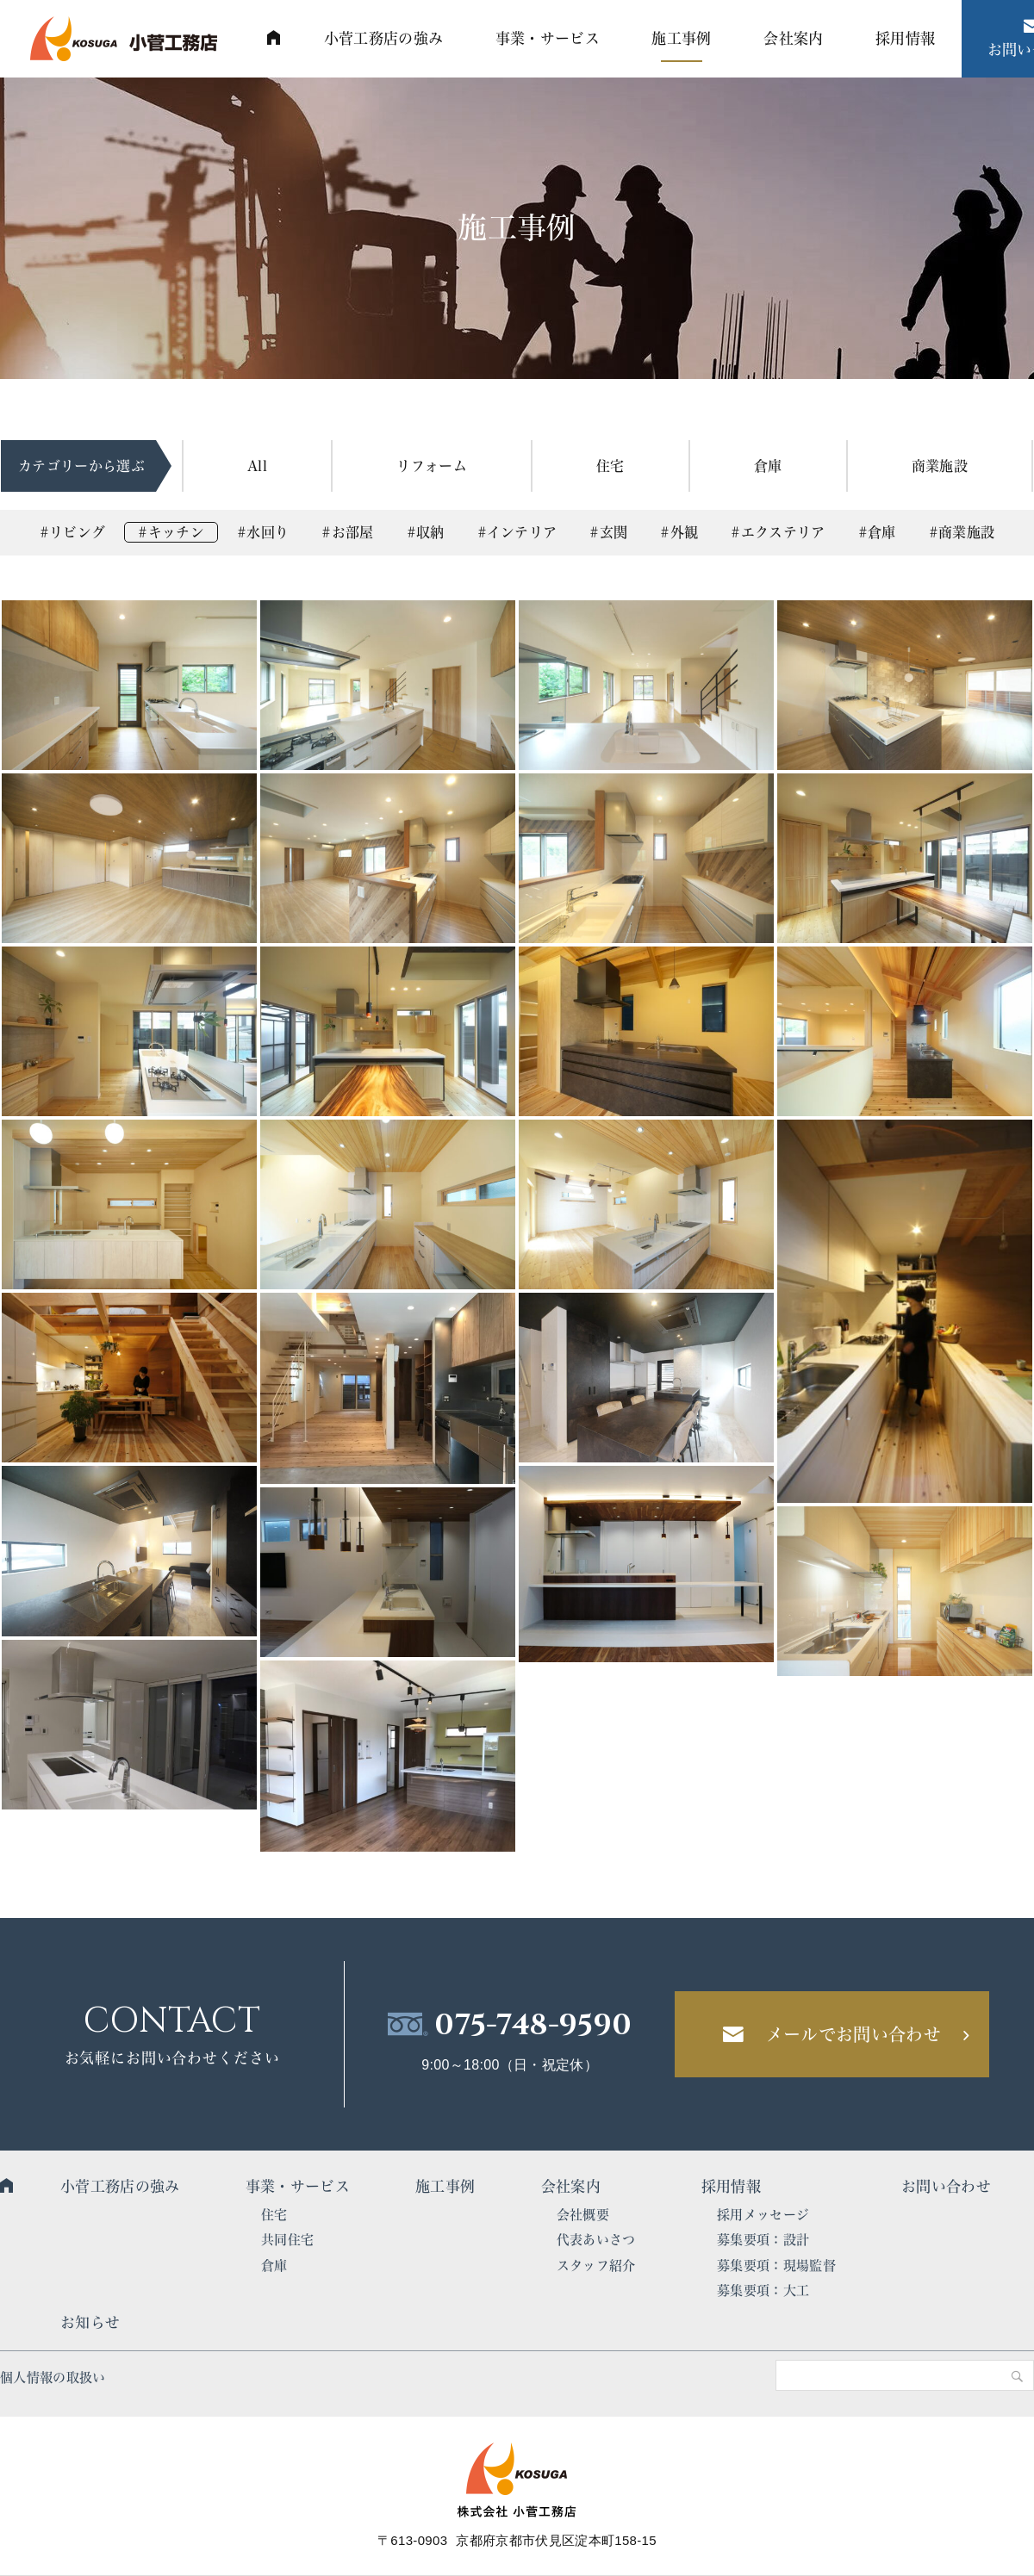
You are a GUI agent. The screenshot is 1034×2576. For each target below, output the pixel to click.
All (257, 466)
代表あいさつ (596, 2239)
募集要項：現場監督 (776, 2265)
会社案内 (571, 2186)
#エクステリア (778, 532)
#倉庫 (877, 532)
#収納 (426, 532)
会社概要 (583, 2214)
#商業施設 (962, 532)
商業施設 (940, 466)
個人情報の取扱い (53, 2377)
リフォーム (431, 466)
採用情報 (731, 2186)
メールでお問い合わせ (853, 2034)
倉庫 (768, 466)
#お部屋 (347, 532)
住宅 (610, 466)
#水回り (263, 532)
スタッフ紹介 (596, 2265)
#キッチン (171, 532)
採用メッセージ (763, 2214)
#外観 (679, 532)
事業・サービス (298, 2186)
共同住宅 (287, 2239)
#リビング (73, 532)
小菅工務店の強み (120, 2186)
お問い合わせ (946, 2186)
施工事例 (445, 2186)
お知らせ (90, 2322)
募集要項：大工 (763, 2290)
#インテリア (517, 532)
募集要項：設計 (763, 2239)
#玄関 (608, 532)
